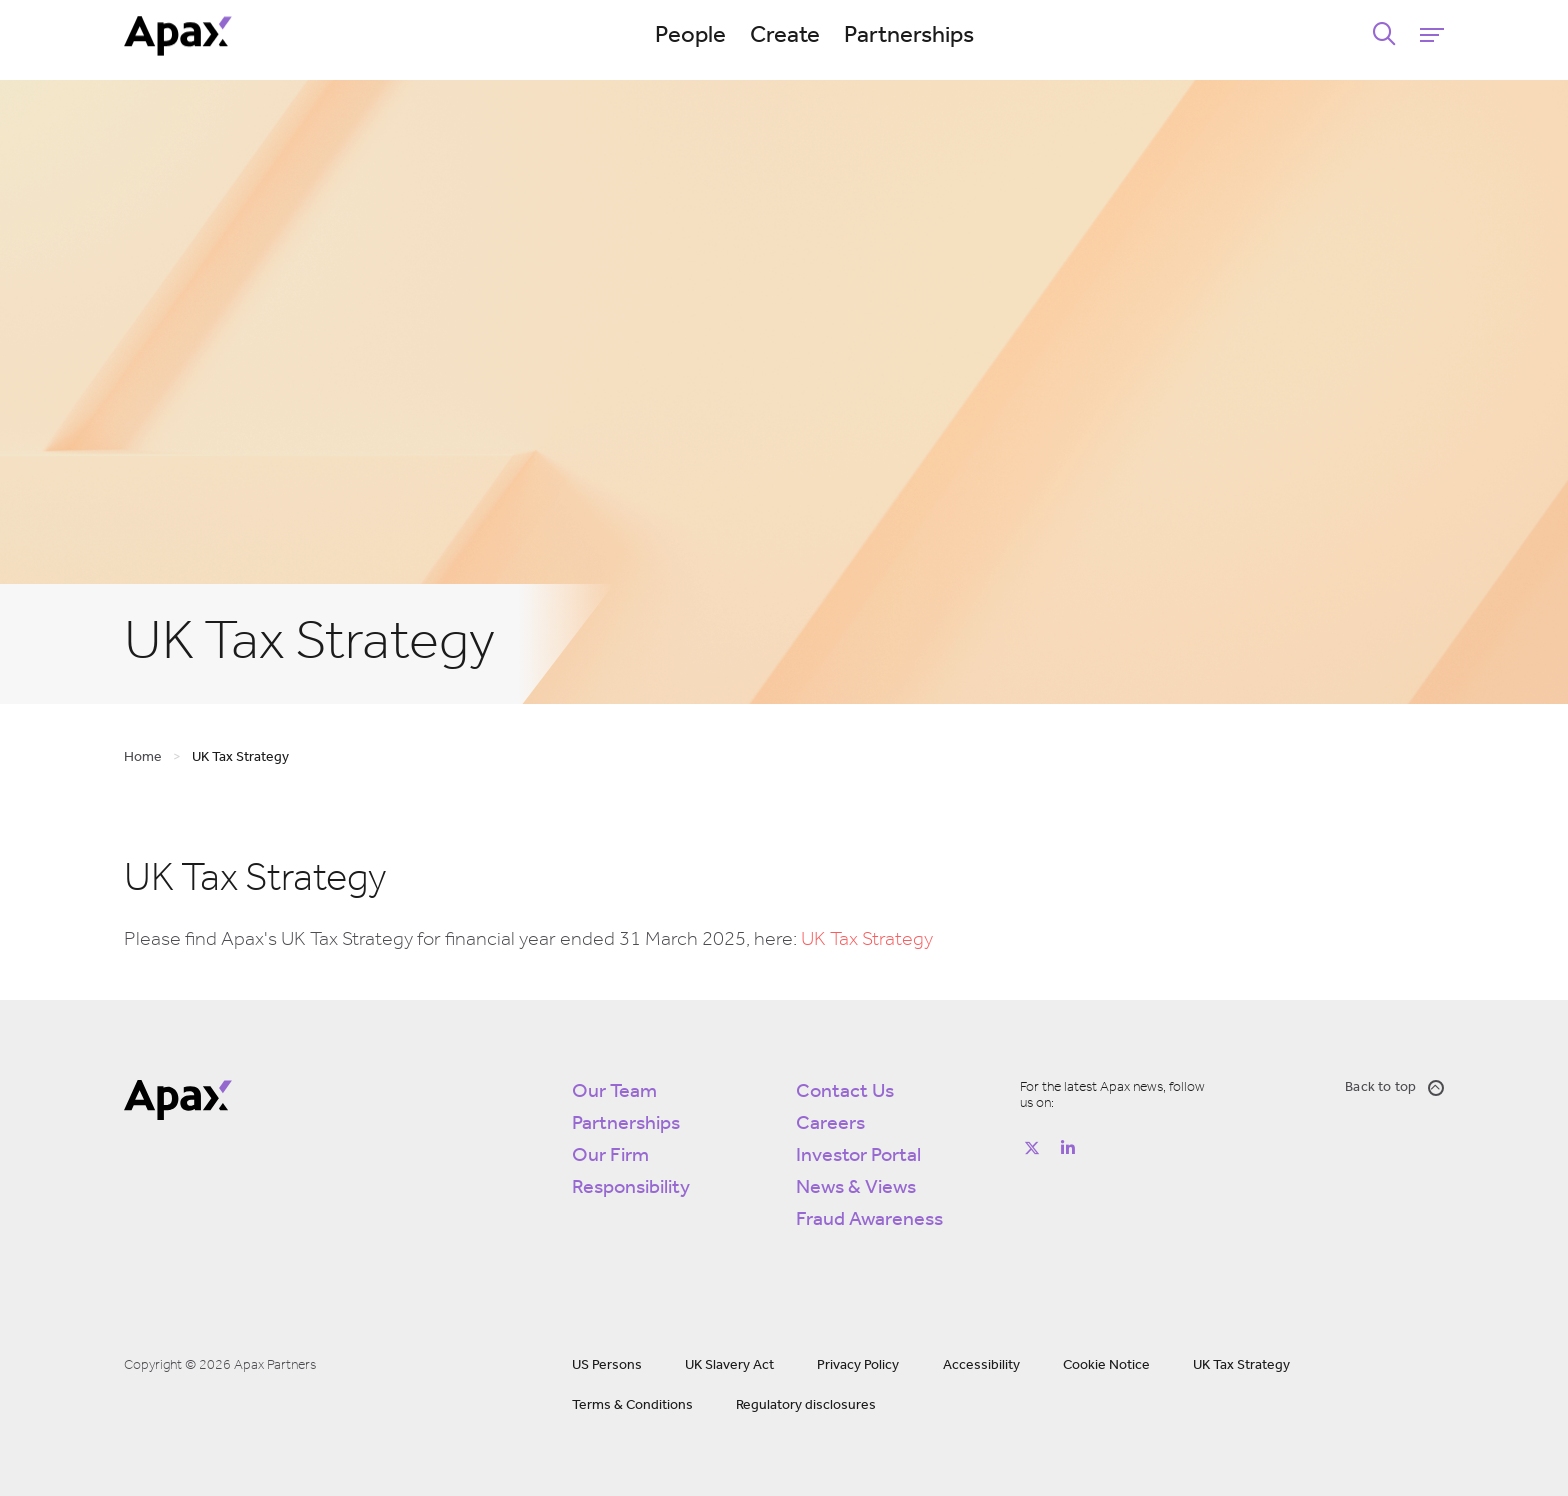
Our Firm (610, 1156)
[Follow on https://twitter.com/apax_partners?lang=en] (1032, 1148)
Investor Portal (858, 1156)
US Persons (607, 1365)
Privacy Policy (858, 1365)
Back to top (1394, 1088)
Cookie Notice (1106, 1365)
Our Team (614, 1092)
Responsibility (631, 1188)
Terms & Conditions (632, 1405)
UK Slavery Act (729, 1365)
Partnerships (909, 36)
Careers (830, 1124)
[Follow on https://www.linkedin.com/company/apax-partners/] (1068, 1148)
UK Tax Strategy (867, 940)
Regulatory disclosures (806, 1405)
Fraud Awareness (869, 1220)
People (690, 36)
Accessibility (981, 1365)
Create (785, 36)
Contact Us (845, 1092)
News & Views (856, 1188)
